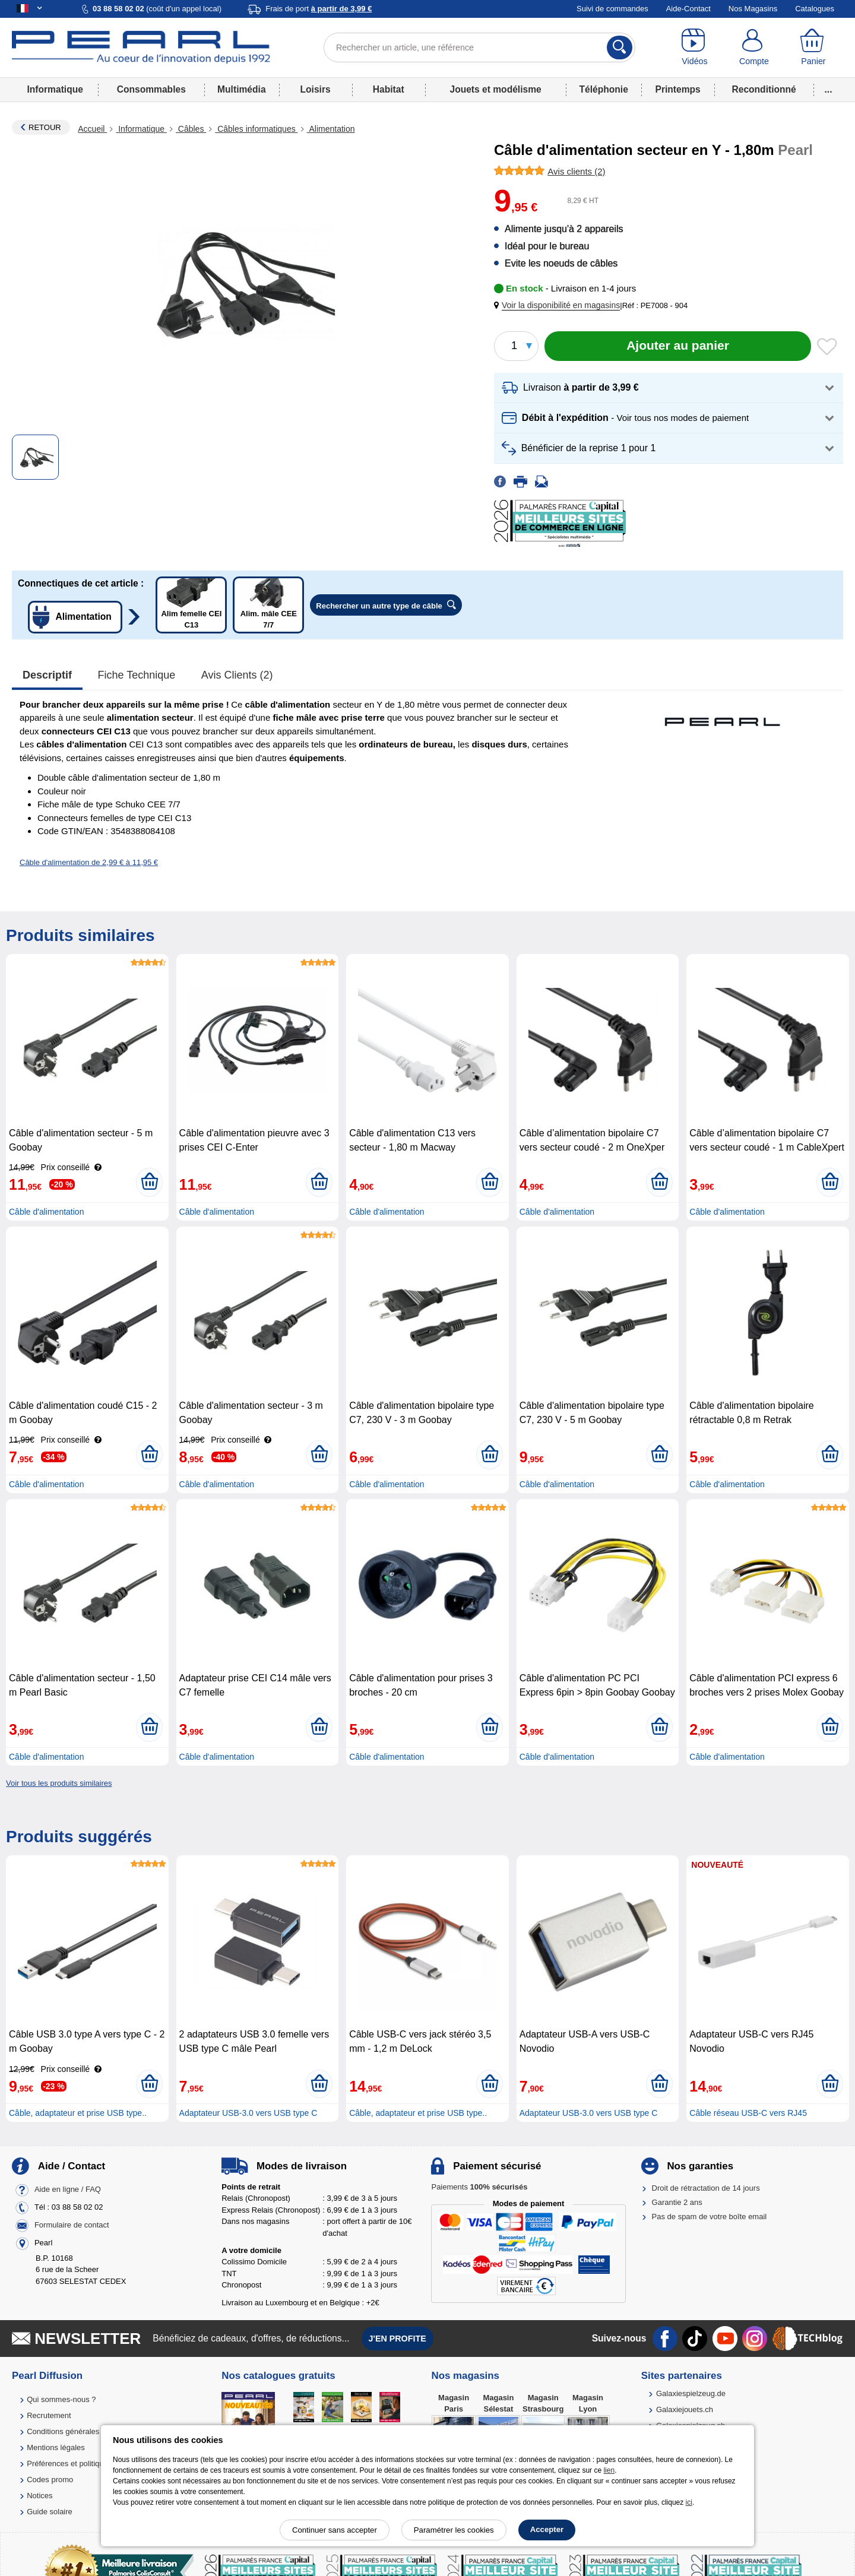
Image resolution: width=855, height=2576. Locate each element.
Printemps (677, 89)
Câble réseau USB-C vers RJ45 (748, 2113)
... (828, 89)
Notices (39, 2495)
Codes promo (50, 2479)
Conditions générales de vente (79, 2431)
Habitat (388, 89)
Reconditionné (764, 89)
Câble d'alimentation (46, 1211)
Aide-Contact (688, 8)
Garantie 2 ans (677, 2202)
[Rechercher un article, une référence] (479, 47)
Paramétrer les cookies (454, 2530)
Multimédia (241, 89)
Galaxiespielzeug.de (691, 2393)
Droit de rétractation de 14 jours (706, 2188)
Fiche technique (137, 675)
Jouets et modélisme (495, 89)
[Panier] (813, 47)
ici (689, 2502)
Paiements (479, 2186)
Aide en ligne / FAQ (67, 2189)
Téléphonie (604, 89)
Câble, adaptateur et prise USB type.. (78, 2113)
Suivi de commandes (612, 8)
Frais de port (318, 8)
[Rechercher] (619, 47)
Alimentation (331, 129)
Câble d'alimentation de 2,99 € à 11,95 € (89, 862)
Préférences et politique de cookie (85, 2463)
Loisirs (315, 89)
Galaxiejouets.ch (684, 2409)
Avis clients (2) (237, 675)
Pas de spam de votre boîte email (709, 2216)
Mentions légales (56, 2447)
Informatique (55, 89)
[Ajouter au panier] (677, 346)
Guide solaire (49, 2511)
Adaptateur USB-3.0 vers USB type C (248, 2113)
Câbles (191, 129)
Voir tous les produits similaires (59, 1783)
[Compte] (754, 47)
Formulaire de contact (71, 2224)
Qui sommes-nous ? (61, 2399)
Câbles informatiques (256, 129)
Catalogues (814, 8)
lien (609, 2470)
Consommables (151, 89)
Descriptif (47, 675)
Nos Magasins (753, 8)
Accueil (92, 129)
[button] (559, 305)
